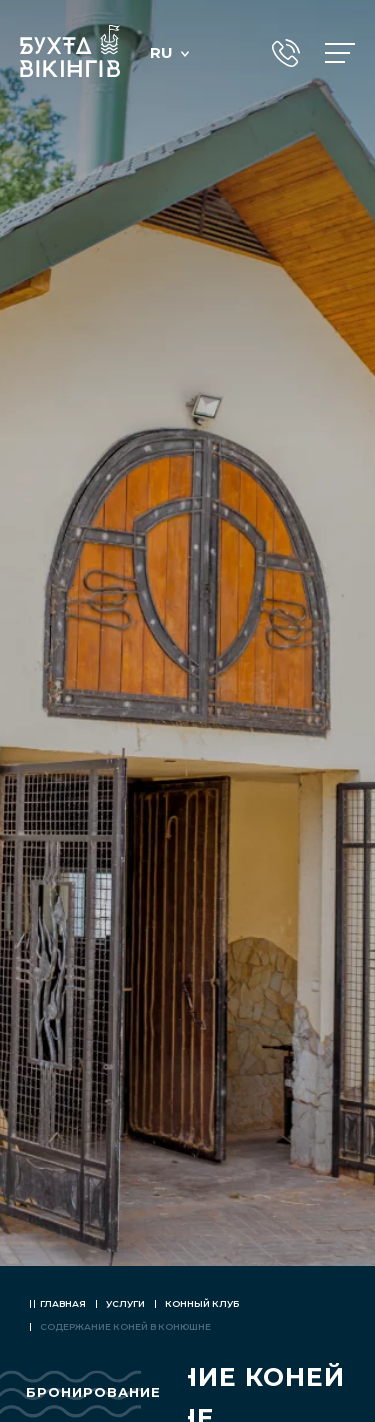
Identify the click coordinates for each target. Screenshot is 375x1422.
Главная (63, 1303)
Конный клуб (202, 1303)
